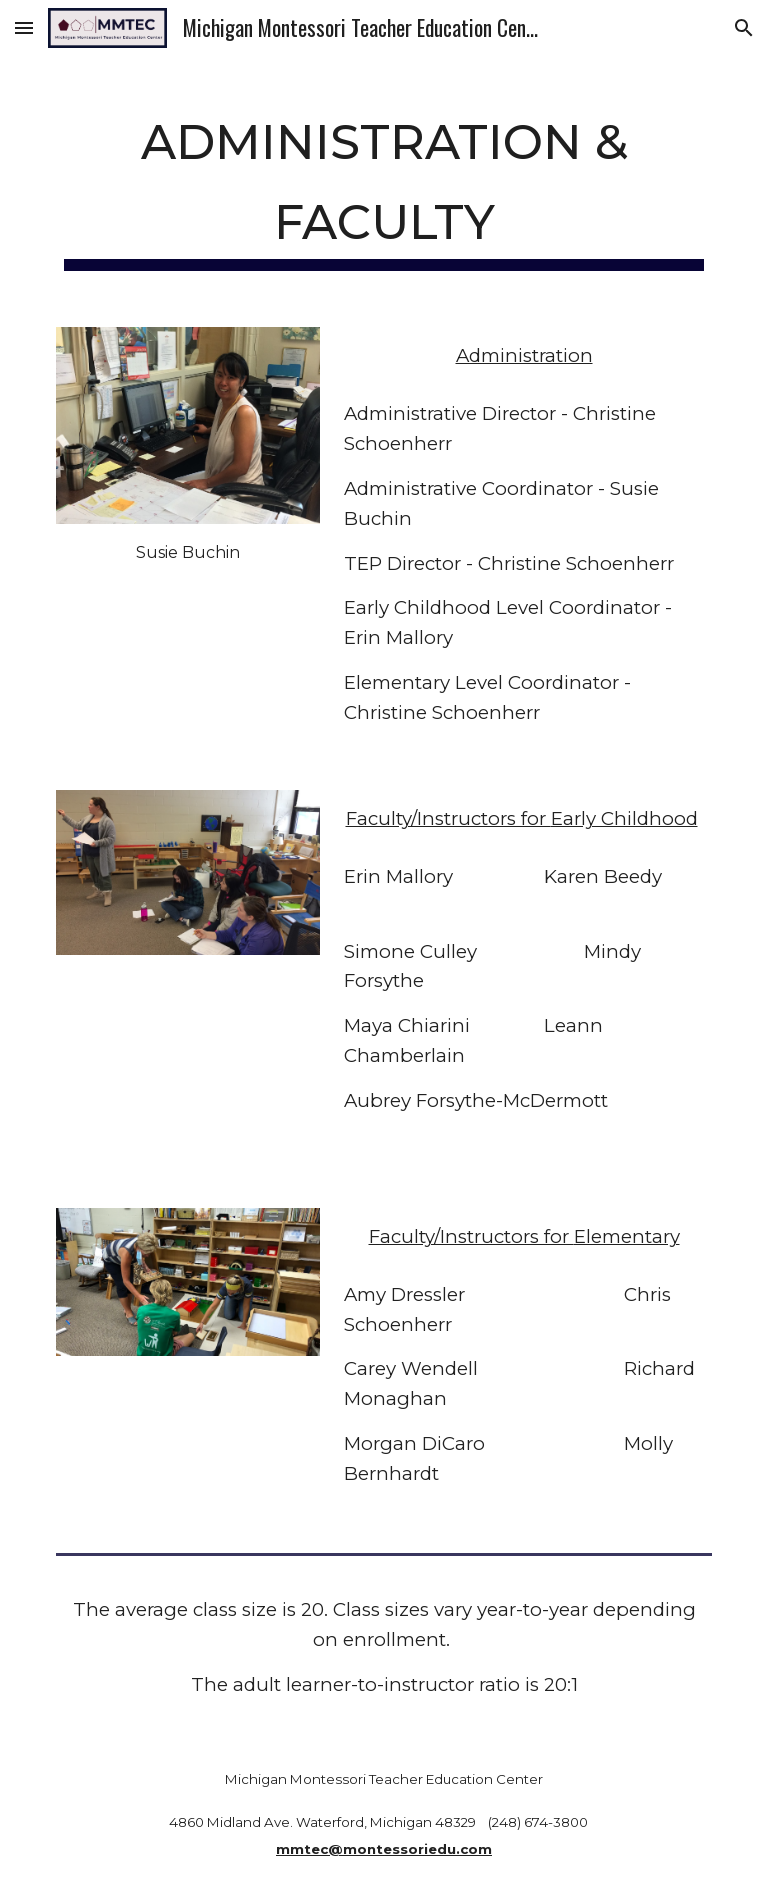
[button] (24, 27)
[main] (383, 181)
